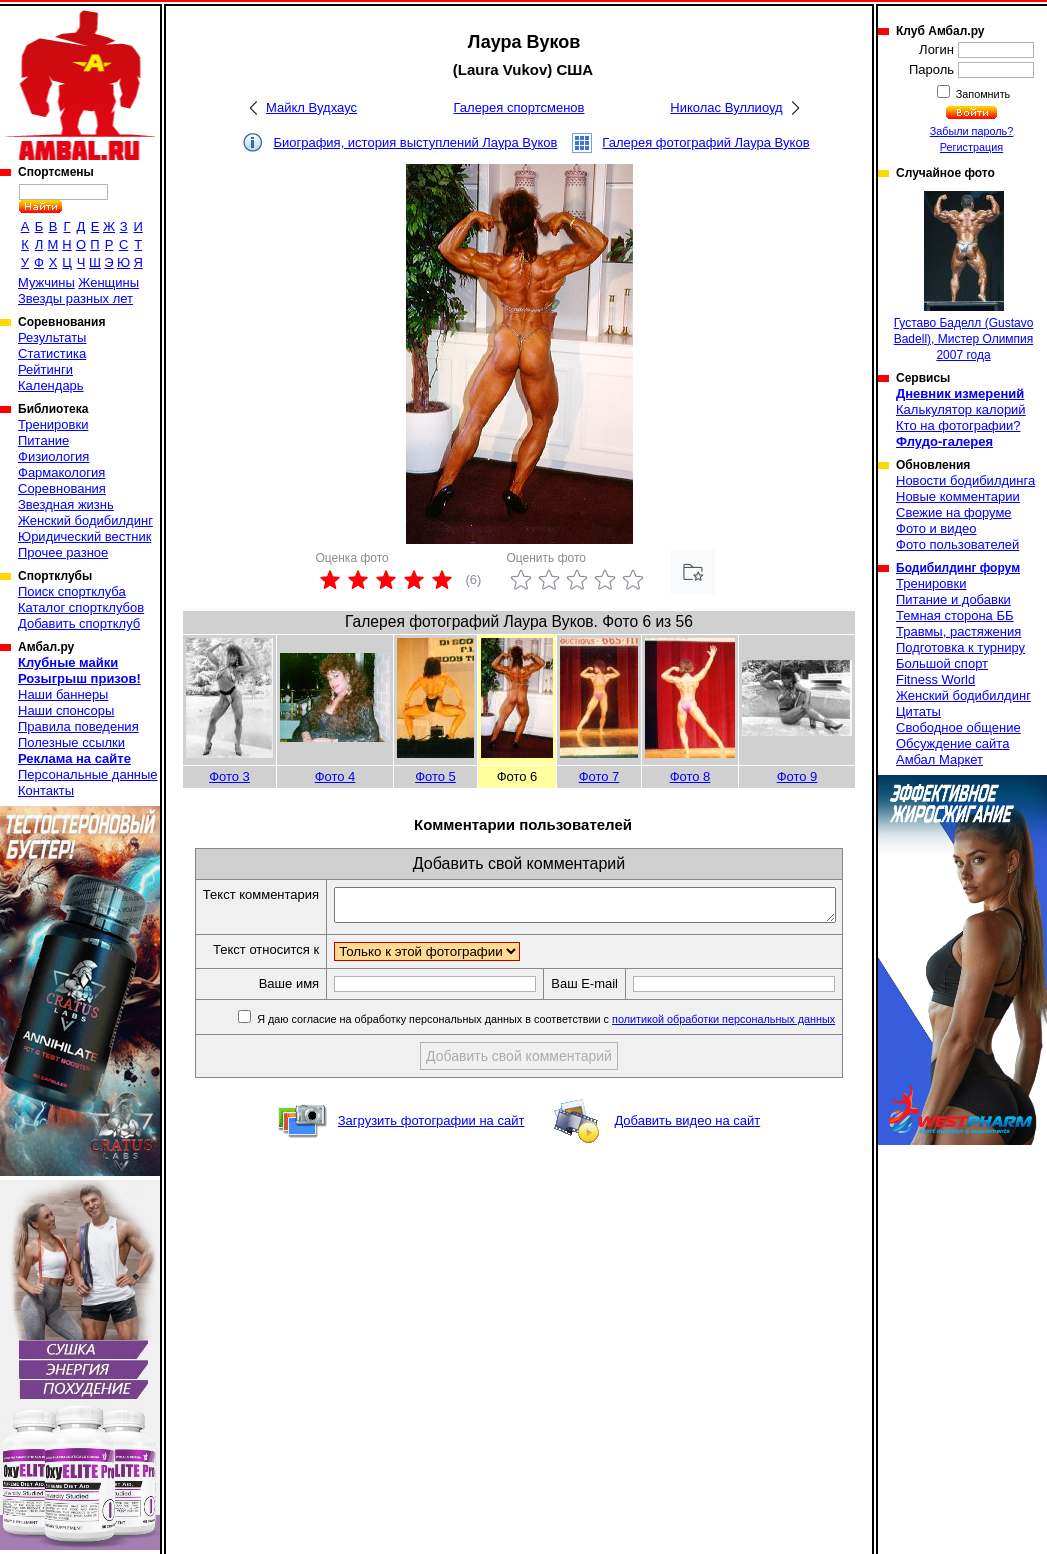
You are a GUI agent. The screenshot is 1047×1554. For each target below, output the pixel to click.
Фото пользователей (957, 544)
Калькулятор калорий (961, 409)
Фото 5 (435, 776)
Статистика (52, 353)
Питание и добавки (953, 599)
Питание (43, 440)
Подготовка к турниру (960, 647)
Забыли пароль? (972, 131)
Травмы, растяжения (958, 631)
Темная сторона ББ (955, 615)
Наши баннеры (63, 694)
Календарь (51, 385)
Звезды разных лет (75, 298)
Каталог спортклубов (81, 607)
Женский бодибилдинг (85, 520)
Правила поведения (78, 726)
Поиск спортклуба (72, 591)
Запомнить (982, 94)
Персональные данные (88, 774)
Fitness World (935, 679)
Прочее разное (63, 552)
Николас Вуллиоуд (726, 107)
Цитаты (918, 711)
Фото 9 (797, 776)
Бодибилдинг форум (958, 568)
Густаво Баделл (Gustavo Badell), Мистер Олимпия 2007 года (964, 276)
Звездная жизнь (66, 504)
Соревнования (62, 488)
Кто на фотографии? (958, 425)
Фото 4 (335, 776)
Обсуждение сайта (952, 743)
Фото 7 (599, 776)
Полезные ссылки (71, 742)
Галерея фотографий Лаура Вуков (705, 142)
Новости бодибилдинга (965, 480)
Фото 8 (690, 776)
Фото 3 (229, 776)
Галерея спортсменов (519, 107)
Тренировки (53, 424)
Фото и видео (936, 528)
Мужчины (46, 282)
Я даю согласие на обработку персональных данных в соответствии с (557, 1041)
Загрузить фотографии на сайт (431, 1142)
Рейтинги (45, 369)
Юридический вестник (84, 536)
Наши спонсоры (66, 710)
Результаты (52, 337)
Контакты (46, 790)
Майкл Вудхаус (311, 107)
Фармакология (61, 472)
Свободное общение (958, 727)
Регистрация (971, 147)
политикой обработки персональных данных (736, 1041)
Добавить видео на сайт (687, 1142)
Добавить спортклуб (79, 623)
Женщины (108, 282)
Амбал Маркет (939, 759)
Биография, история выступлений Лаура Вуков (415, 142)
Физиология (53, 456)
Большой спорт (942, 663)
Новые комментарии (958, 496)
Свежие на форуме (954, 512)
